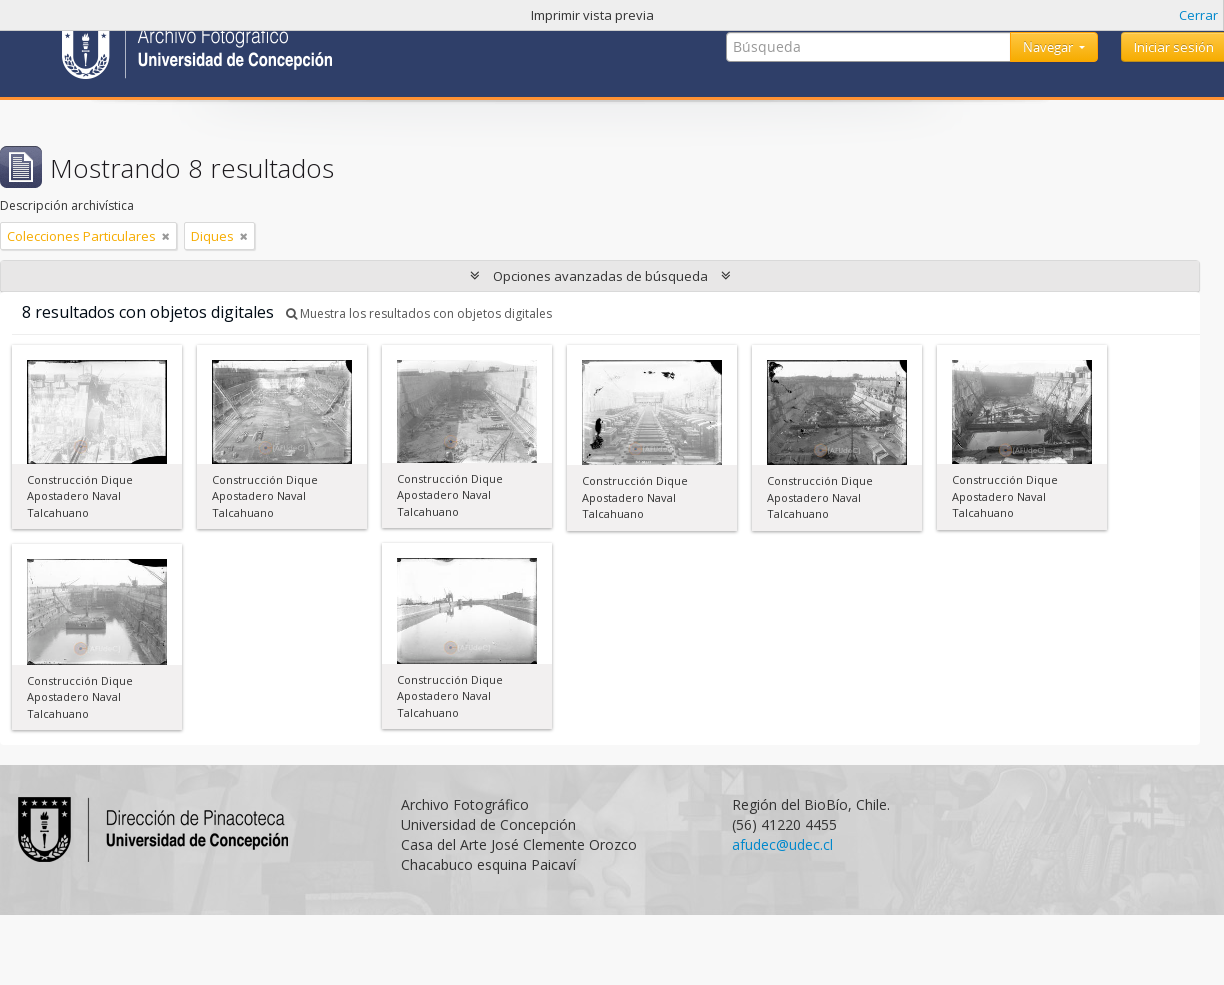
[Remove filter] (166, 236)
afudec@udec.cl (782, 844)
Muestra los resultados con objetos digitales (419, 313)
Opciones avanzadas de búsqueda (600, 276)
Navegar (1049, 47)
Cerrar (1198, 15)
